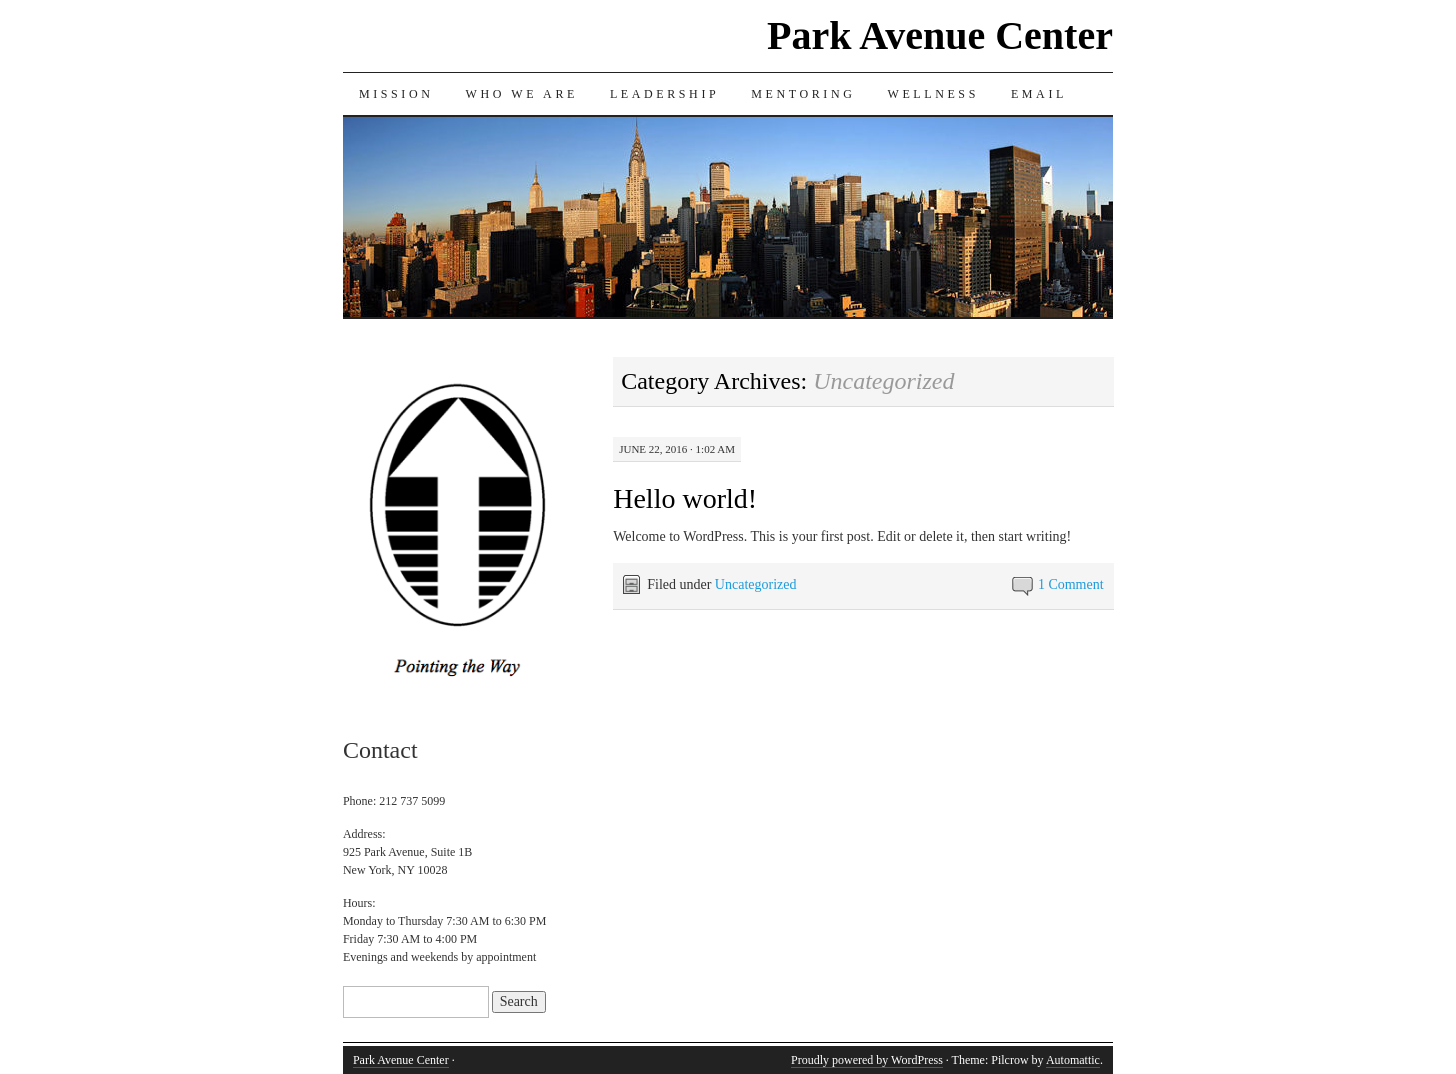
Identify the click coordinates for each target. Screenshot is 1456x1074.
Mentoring (803, 94)
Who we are (521, 94)
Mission (396, 94)
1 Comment (1071, 584)
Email (1039, 94)
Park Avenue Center (940, 35)
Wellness (932, 94)
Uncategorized (756, 584)
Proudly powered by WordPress (867, 1060)
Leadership (664, 94)
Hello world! (685, 498)
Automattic (1073, 1060)
